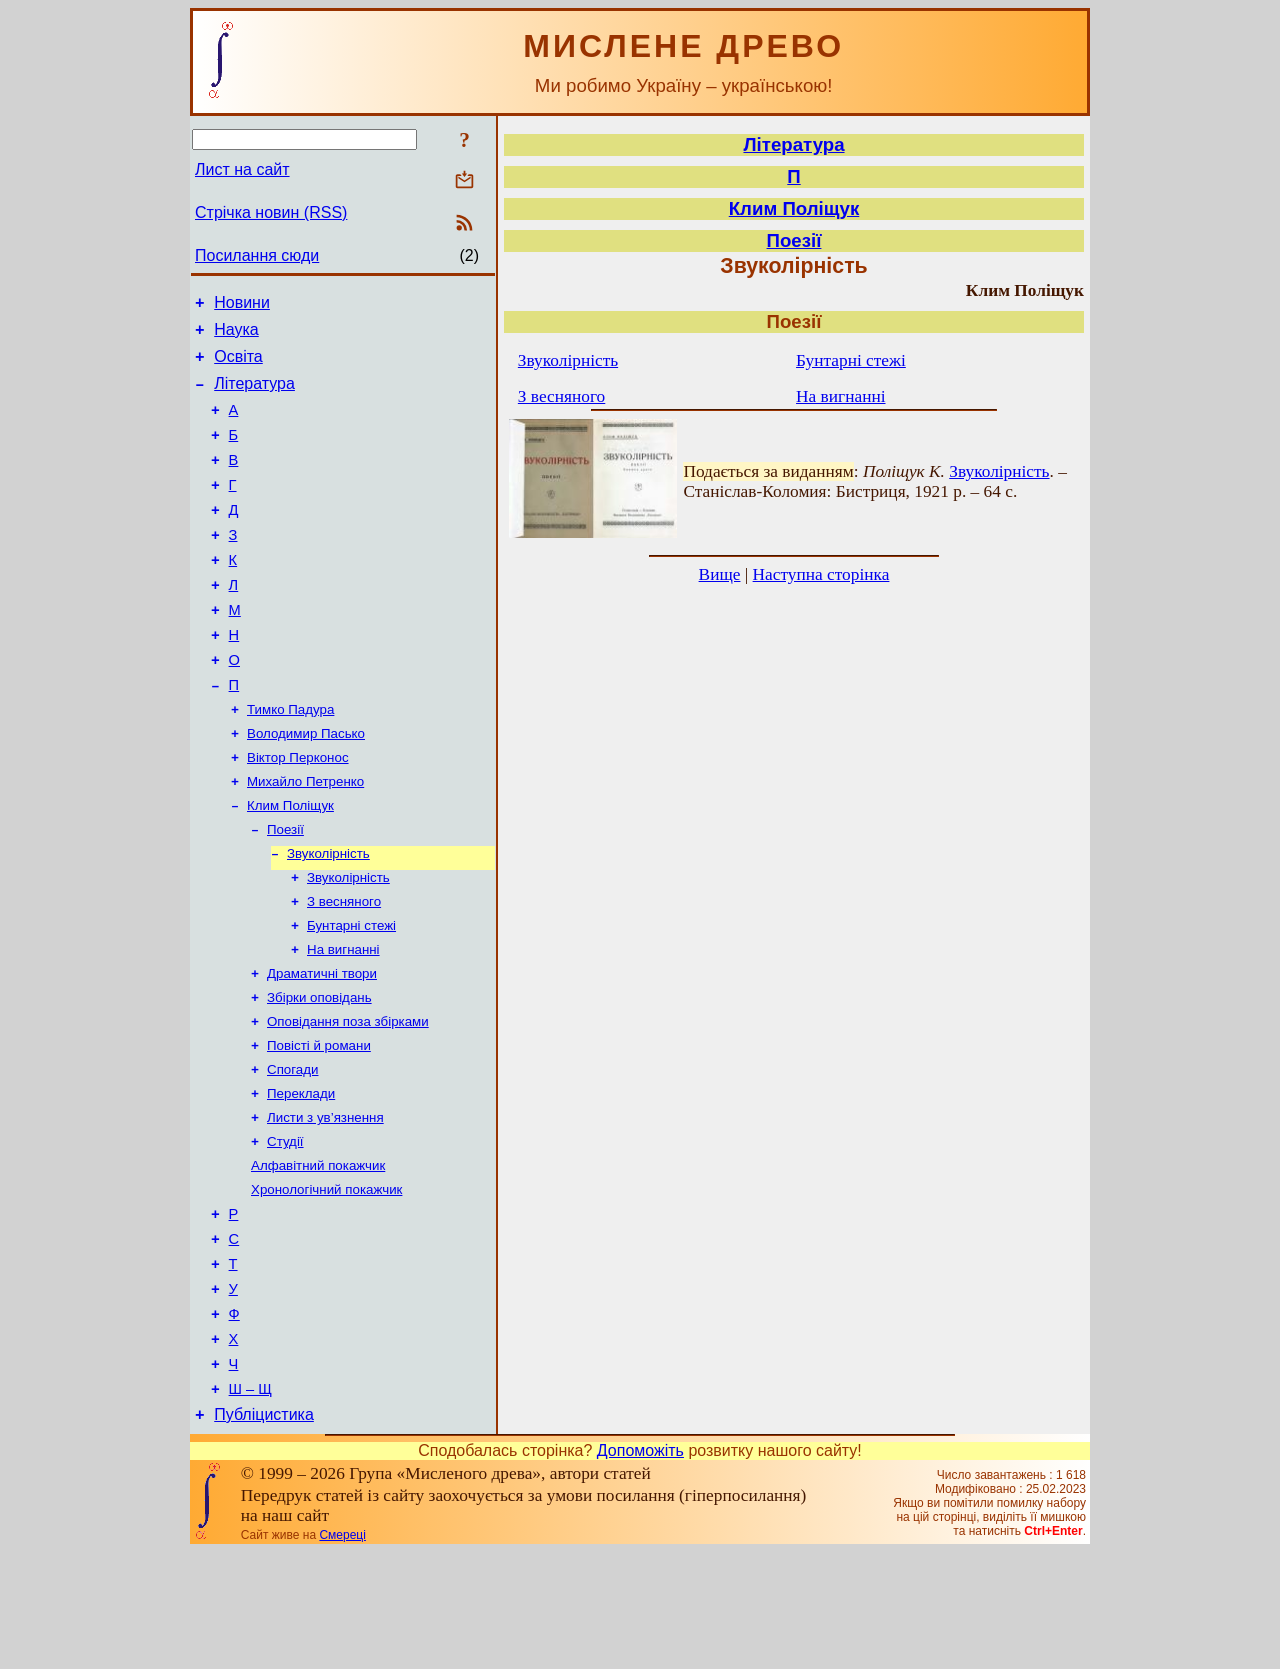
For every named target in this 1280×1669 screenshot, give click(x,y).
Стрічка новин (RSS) (271, 212)
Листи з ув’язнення (325, 1201)
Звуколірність (328, 915)
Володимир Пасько (306, 785)
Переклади (301, 1175)
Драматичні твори (322, 1045)
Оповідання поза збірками (348, 1097)
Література (254, 395)
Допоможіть (640, 1567)
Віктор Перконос (298, 811)
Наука (236, 335)
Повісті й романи (319, 1123)
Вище (720, 574)
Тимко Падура (290, 759)
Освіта (238, 365)
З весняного (344, 967)
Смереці (342, 1652)
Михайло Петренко (305, 837)
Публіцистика (264, 1531)
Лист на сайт (242, 169)
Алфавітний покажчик (318, 1253)
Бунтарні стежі (351, 993)
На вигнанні (343, 1019)
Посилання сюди (257, 255)
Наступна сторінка (821, 574)
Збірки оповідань (319, 1071)
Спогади (292, 1149)
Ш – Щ (250, 1503)
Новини (242, 305)
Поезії (285, 889)
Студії (285, 1227)
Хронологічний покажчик (326, 1279)
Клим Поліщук (290, 863)
